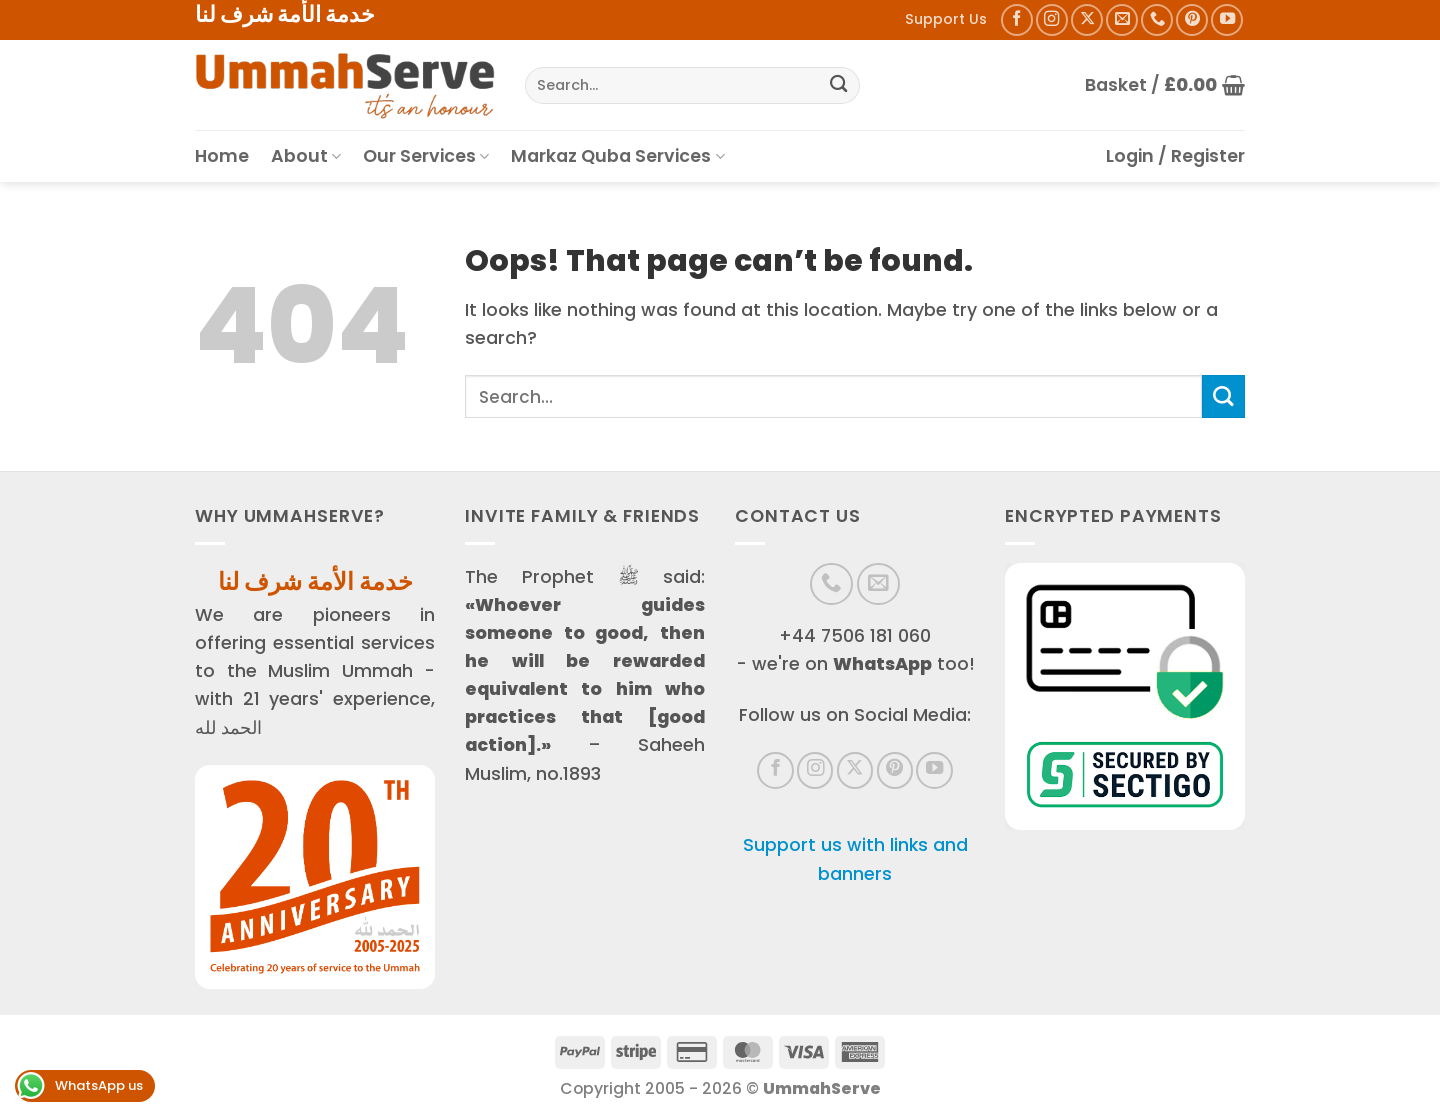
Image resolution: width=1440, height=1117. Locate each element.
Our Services (426, 156)
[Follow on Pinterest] (1192, 20)
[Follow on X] (1087, 20)
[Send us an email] (1122, 20)
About (306, 156)
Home (222, 156)
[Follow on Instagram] (1052, 20)
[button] (1165, 85)
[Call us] (1157, 20)
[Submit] (838, 85)
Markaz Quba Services (617, 156)
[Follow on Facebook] (1017, 20)
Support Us (946, 19)
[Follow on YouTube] (1227, 20)
